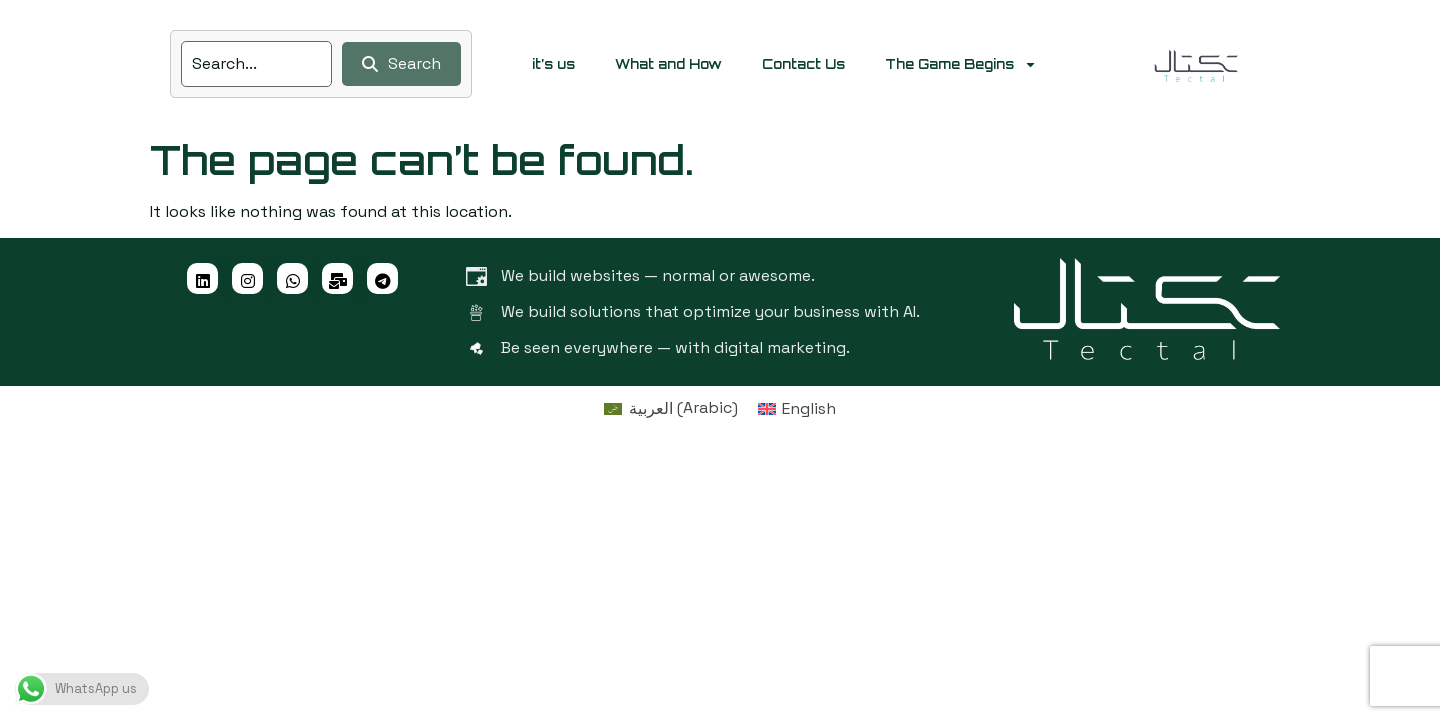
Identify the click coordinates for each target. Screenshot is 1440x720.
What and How (668, 64)
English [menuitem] (809, 408)
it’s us (553, 64)
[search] (256, 64)
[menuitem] (670, 408)
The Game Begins (961, 64)
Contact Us (803, 64)
